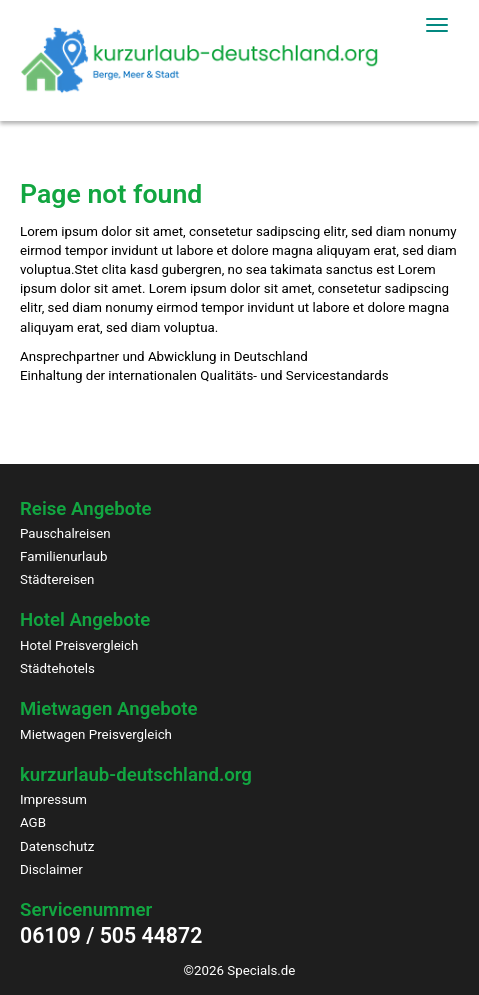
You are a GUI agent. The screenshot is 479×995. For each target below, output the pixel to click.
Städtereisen (57, 579)
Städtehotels (57, 668)
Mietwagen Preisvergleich (96, 734)
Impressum (53, 799)
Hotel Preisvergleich (79, 645)
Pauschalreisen (65, 533)
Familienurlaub (63, 556)
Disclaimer (51, 869)
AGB (33, 822)
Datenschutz (57, 846)
